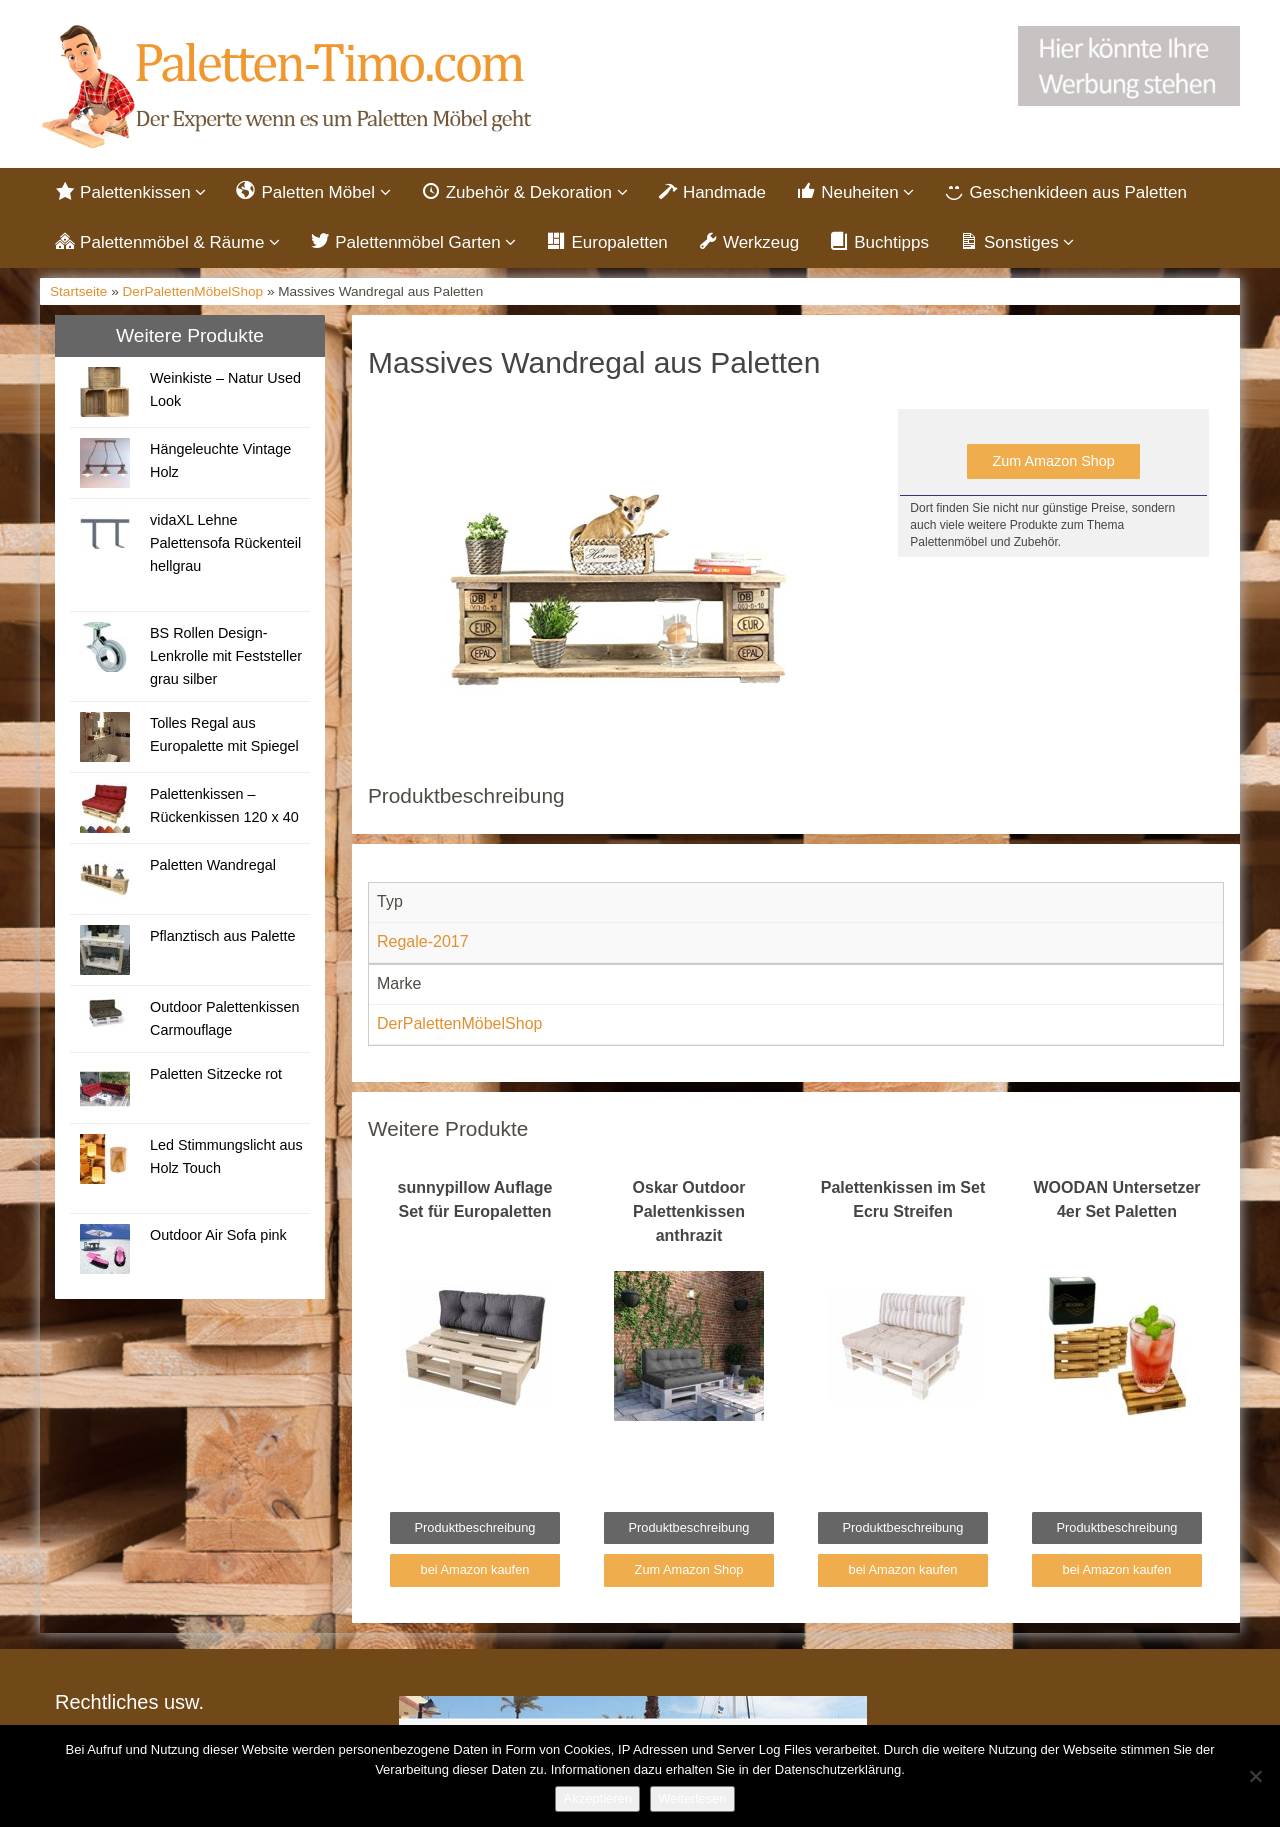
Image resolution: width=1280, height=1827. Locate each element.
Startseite (78, 294)
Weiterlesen (692, 1798)
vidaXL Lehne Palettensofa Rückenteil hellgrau (225, 545)
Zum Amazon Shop (1053, 464)
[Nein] (1255, 1776)
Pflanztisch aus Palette (223, 938)
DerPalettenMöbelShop (193, 294)
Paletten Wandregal (213, 867)
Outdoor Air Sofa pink (218, 1237)
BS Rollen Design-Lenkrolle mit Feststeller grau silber (226, 658)
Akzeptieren (597, 1798)
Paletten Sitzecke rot (216, 1076)
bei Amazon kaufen (475, 1572)
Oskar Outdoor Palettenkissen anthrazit (689, 1214)
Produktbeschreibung (475, 1530)
